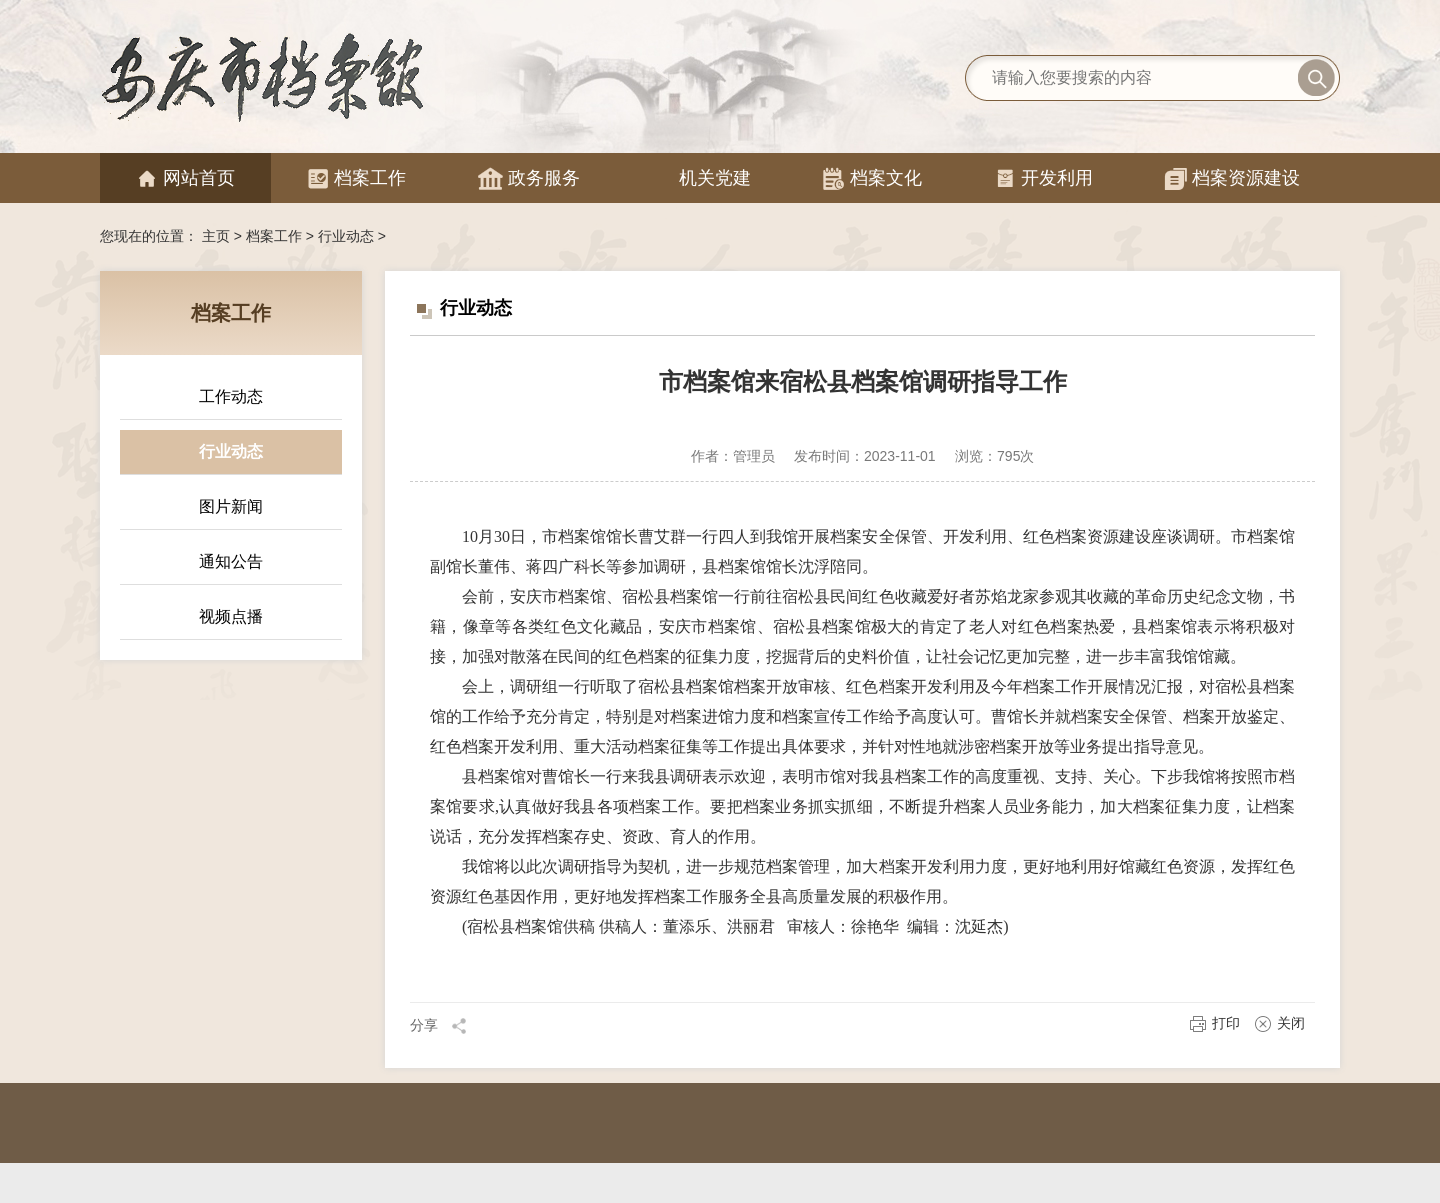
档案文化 (872, 179)
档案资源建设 (1232, 179)
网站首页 (185, 179)
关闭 (1279, 1023)
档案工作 (356, 179)
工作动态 (231, 396)
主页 (216, 236)
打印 (1214, 1023)
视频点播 (231, 616)
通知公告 (231, 561)
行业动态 (346, 236)
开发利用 (1043, 179)
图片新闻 (231, 506)
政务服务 (529, 179)
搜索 (1316, 78)
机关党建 (701, 179)
